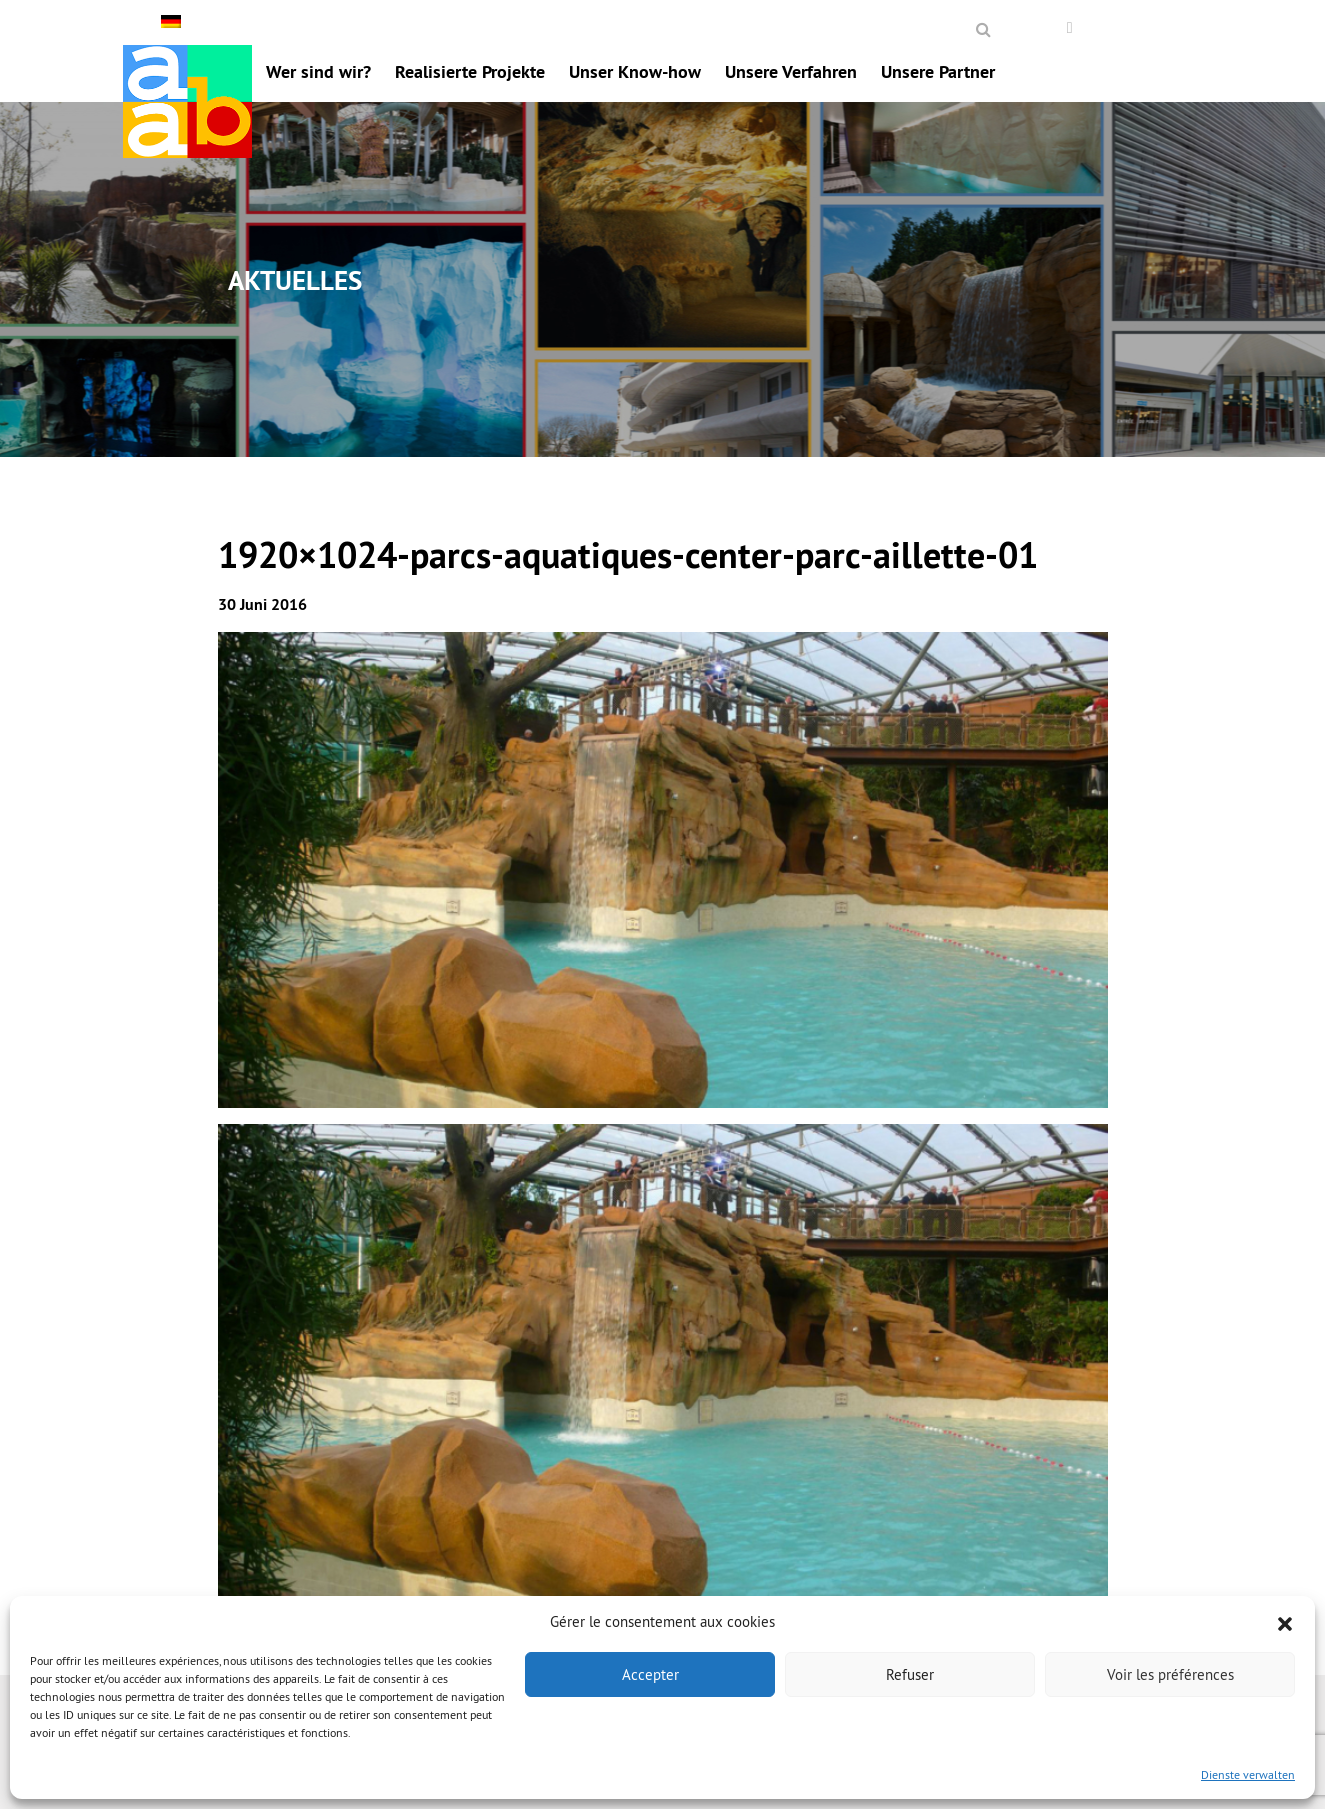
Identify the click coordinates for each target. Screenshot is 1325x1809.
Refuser (910, 1674)
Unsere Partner (938, 71)
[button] (1285, 1622)
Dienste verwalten (1248, 1774)
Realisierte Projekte (470, 71)
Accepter (650, 1674)
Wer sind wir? (318, 71)
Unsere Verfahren (791, 71)
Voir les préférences (1170, 1674)
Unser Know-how (635, 71)
